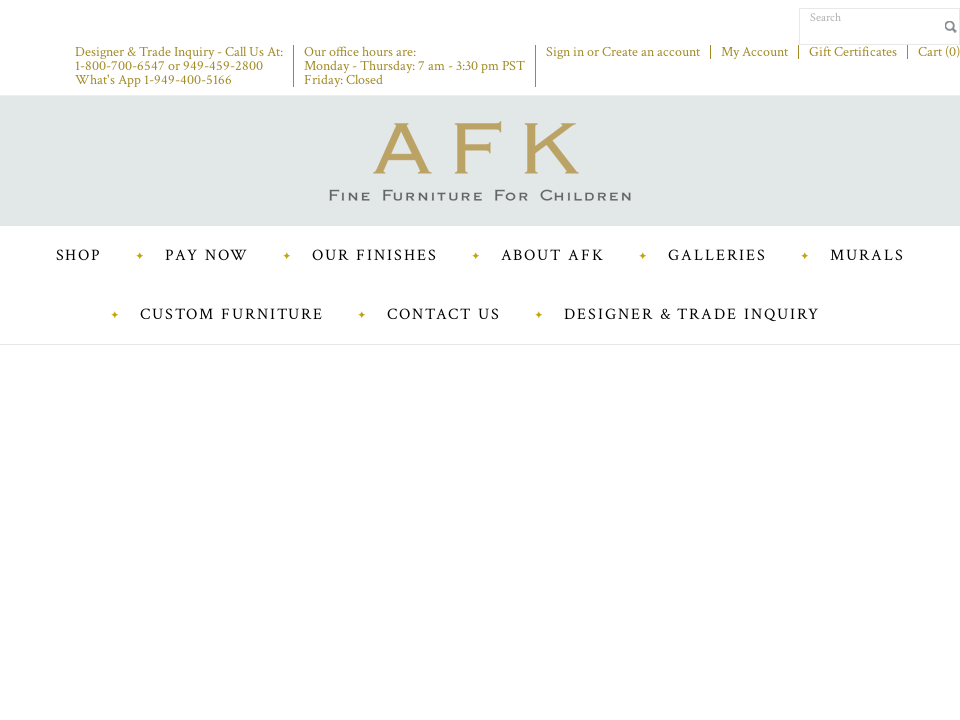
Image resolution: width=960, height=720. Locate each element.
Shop (79, 255)
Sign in (565, 52)
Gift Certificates (853, 52)
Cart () (939, 52)
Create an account (651, 52)
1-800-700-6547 (120, 66)
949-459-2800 (223, 66)
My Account (754, 52)
